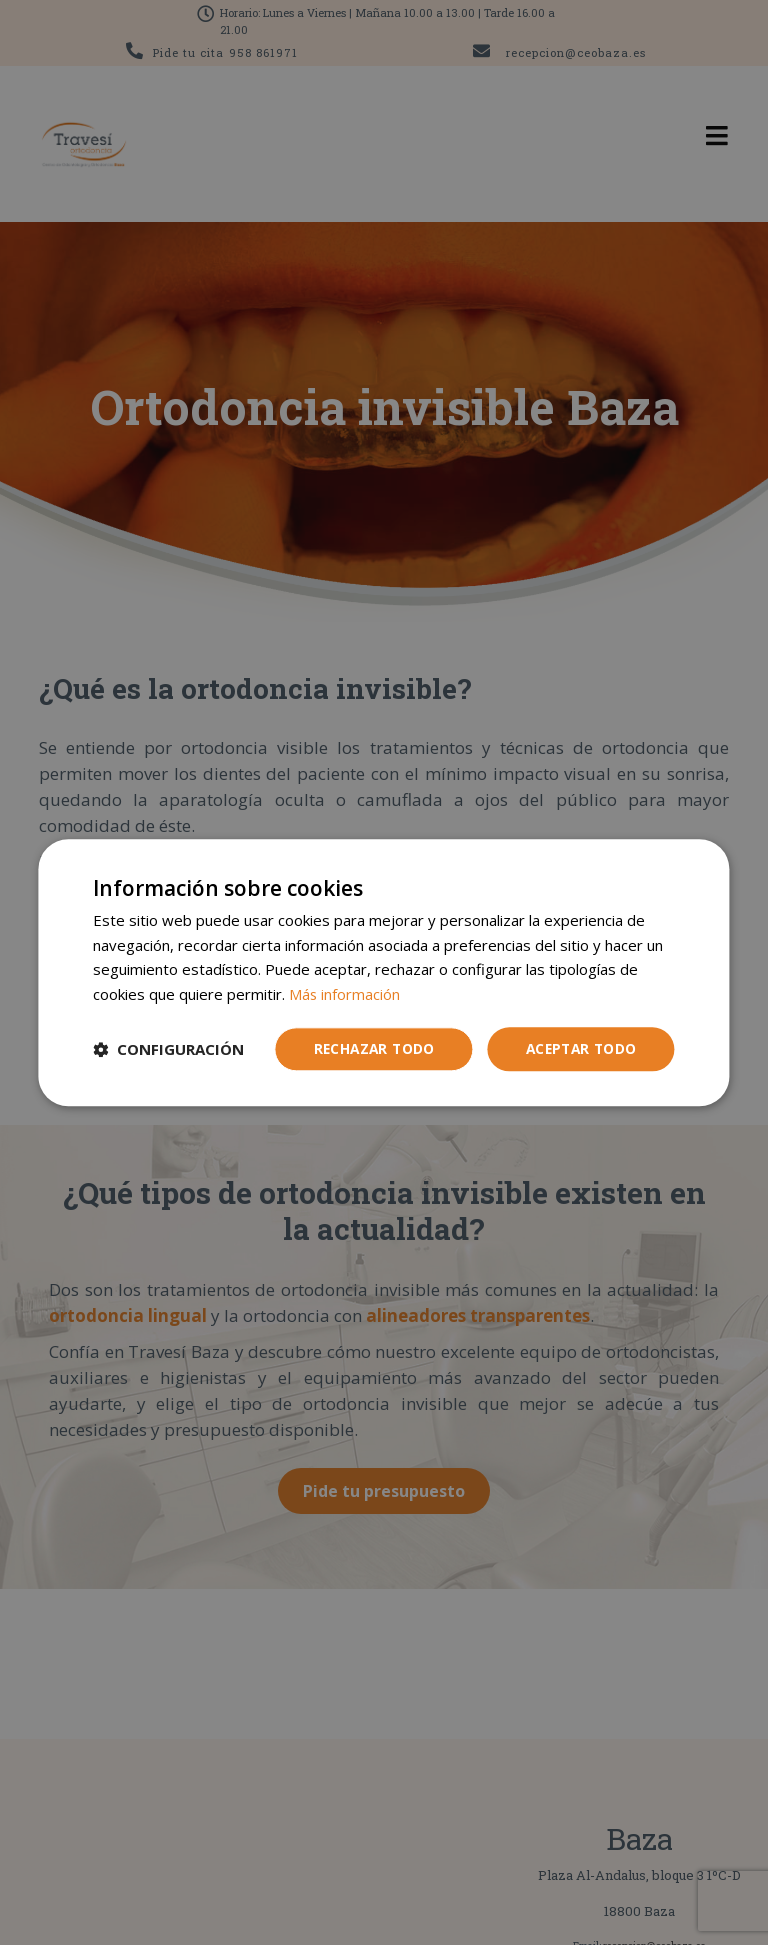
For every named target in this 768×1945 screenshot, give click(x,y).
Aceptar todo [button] (579, 1048)
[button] (168, 1049)
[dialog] (384, 972)
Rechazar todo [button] (367, 1048)
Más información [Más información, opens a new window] (345, 994)
